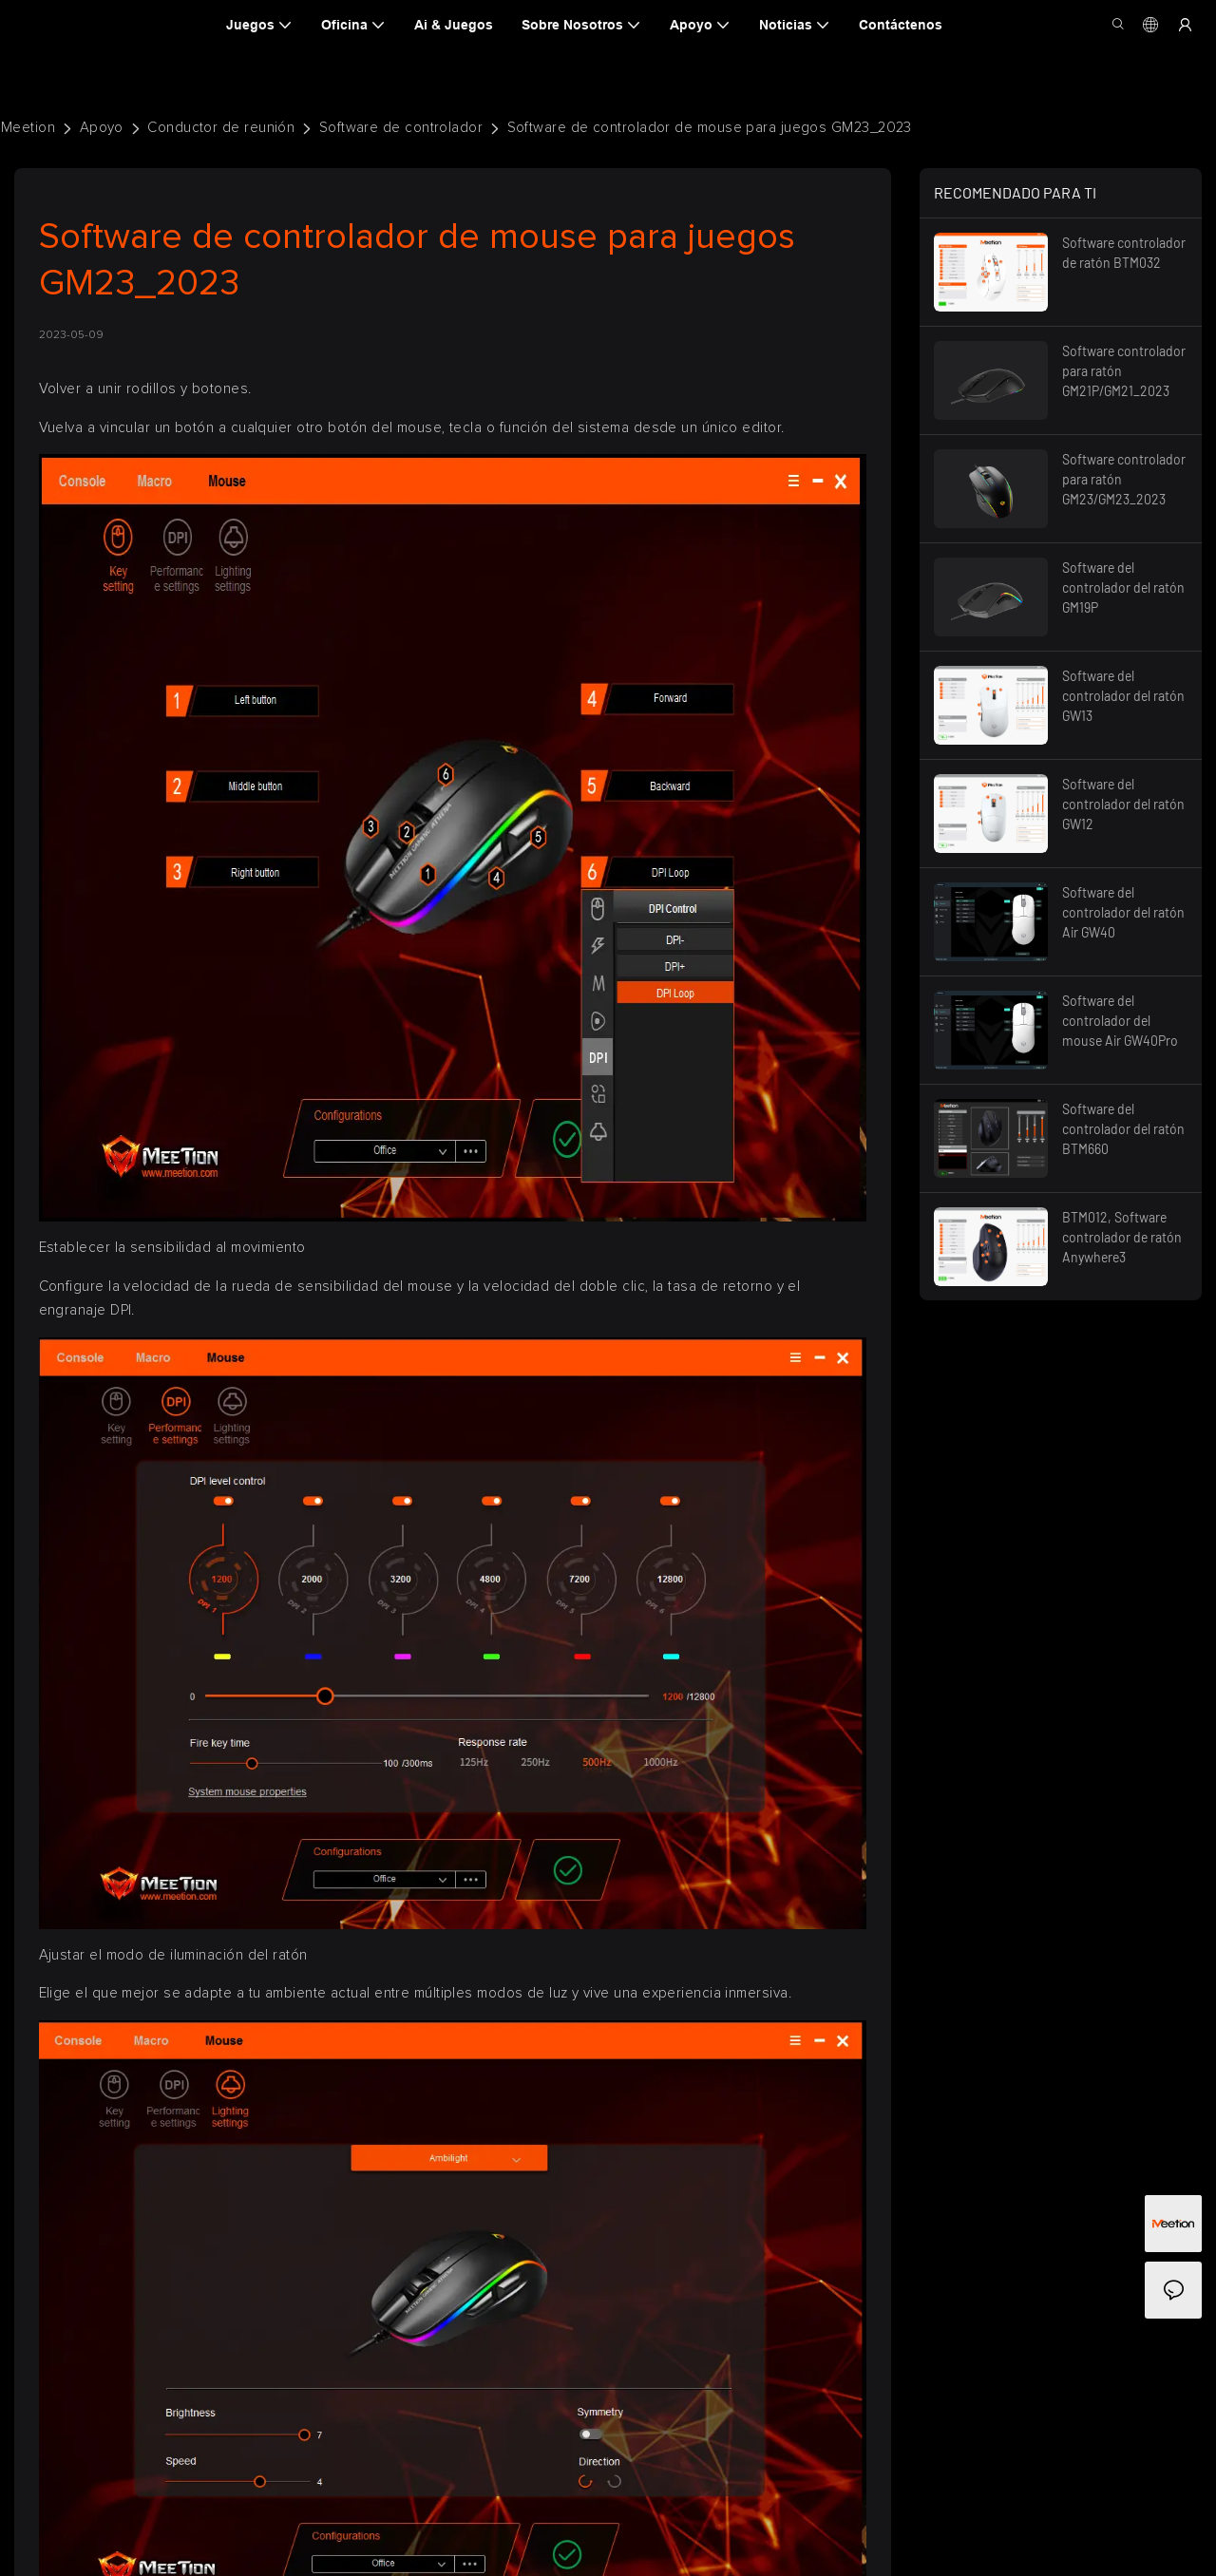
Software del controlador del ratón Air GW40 (1123, 912)
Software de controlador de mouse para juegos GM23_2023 (709, 128)
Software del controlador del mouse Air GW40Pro (1120, 1021)
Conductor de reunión (220, 128)
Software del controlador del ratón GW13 (1123, 696)
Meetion (28, 128)
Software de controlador (401, 128)
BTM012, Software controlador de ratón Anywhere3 (1122, 1237)
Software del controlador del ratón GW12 (1123, 804)
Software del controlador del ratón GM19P (1123, 587)
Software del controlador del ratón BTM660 (1123, 1129)
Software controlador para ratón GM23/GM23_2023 (1124, 479)
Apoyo (102, 128)
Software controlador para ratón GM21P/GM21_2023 (1124, 371)
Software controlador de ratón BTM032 (1124, 253)
